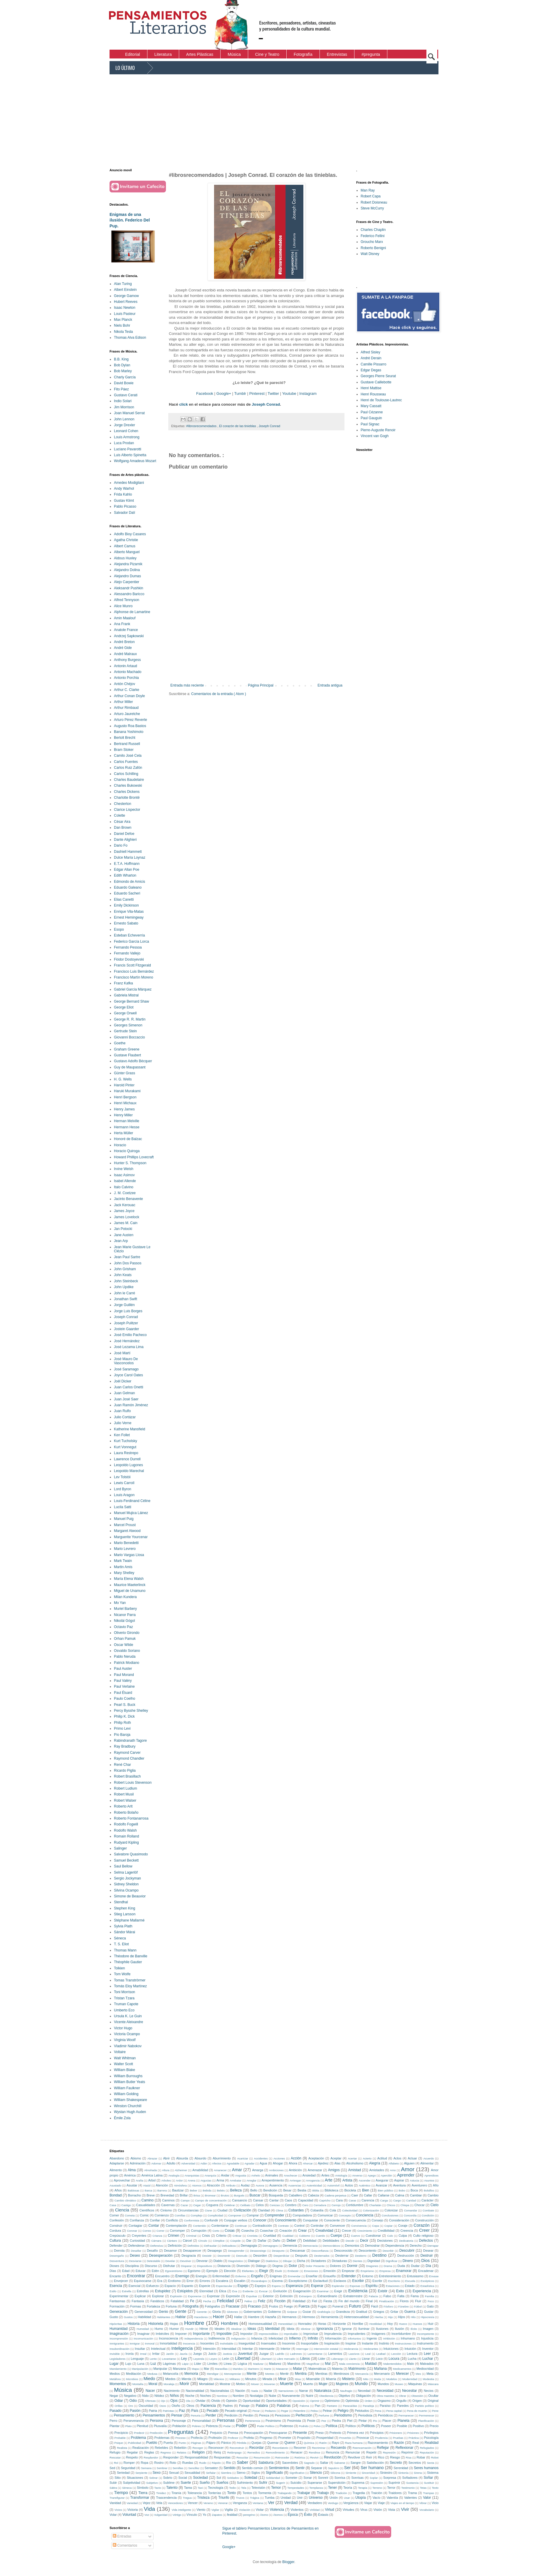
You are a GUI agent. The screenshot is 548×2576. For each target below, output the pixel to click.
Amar (237, 2169)
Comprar (252, 2215)
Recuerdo (338, 2448)
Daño (276, 2240)
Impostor (246, 2333)
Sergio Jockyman (127, 1878)
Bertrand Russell (127, 744)
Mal (327, 2364)
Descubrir (406, 2250)
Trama (412, 2493)
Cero (305, 2205)
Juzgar (264, 2353)
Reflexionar (404, 2448)
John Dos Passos (127, 1263)
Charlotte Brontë (126, 798)
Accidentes (261, 2158)
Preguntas (181, 2432)
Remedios (253, 2452)
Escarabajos (259, 2281)
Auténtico (364, 2185)
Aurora (259, 2185)
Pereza (264, 2415)
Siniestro (386, 2472)
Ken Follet (122, 1435)
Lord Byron (122, 1489)
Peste (311, 2420)
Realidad (431, 2443)
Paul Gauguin (371, 418)
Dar (248, 2240)
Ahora (293, 2163)
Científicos (146, 2210)
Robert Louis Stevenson (133, 1782)
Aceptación (316, 2158)
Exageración (302, 2291)
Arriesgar (295, 2180)
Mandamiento (118, 2368)
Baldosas (133, 2190)
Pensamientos (154, 2415)
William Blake (124, 2070)
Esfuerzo (152, 2286)
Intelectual (158, 2348)
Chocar (419, 2205)
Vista (391, 2509)
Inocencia (189, 2343)
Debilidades (331, 2240)
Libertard (266, 2358)
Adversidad (188, 2163)
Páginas (196, 2442)
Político (350, 2426)
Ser (347, 2467)
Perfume (324, 2415)
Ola (188, 2400)
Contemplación (176, 2225)
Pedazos (270, 2410)
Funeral (337, 2306)
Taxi (200, 2487)
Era (159, 2281)
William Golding (126, 2094)
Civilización (242, 2210)
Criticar (237, 2235)
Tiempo (121, 2492)
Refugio (115, 2452)
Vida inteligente (181, 2509)
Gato (430, 2306)
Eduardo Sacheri (127, 893)
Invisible (115, 2353)
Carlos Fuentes (126, 762)
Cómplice (219, 2240)
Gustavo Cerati (125, 395)
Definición (175, 2245)
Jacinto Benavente (128, 1199)
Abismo (135, 2158)
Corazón (421, 2225)
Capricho (324, 2200)
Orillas (118, 2405)
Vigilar (215, 2509)
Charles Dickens (126, 792)
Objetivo (344, 2395)
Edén (155, 2271)
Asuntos (429, 2180)
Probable (120, 2437)
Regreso (165, 2452)
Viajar (368, 2503)
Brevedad (167, 2195)
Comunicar (325, 2215)
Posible (402, 2426)
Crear (302, 2230)
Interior (285, 2348)
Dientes (357, 2261)
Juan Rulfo (122, 1411)
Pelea (314, 2410)
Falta (400, 2296)
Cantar (274, 2200)
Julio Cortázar (125, 1417)
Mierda (186, 2379)
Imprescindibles (268, 2333)
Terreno (377, 2487)
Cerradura (320, 2205)
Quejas (256, 2442)
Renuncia (332, 2452)
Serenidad (401, 2468)
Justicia (227, 2353)
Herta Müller (123, 1133)
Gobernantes (252, 2311)
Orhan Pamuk (125, 1639)
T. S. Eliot (121, 1944)
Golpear (292, 2311)
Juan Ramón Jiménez (131, 1405)
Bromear (210, 2195)
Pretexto (335, 2432)
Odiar (118, 2401)
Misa (298, 2379)
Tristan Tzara (124, 1998)
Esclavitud (320, 2281)
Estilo (113, 2291)
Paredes (403, 2405)
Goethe (119, 1043)
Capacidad (305, 2200)
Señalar (211, 2472)
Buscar (255, 2195)
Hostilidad (375, 2323)
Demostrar (372, 2245)
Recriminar (318, 2447)
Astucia (414, 2180)
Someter (291, 2477)
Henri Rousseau (373, 394)
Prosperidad (324, 2437)
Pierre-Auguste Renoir (378, 430)
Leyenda (198, 2358)
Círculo (202, 2240)
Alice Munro (123, 606)
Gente (180, 2311)
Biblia (315, 2190)
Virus (363, 2509)
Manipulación (140, 2368)
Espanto (187, 2286)
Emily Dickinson (126, 905)
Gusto (114, 2317)
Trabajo (323, 2493)
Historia (133, 2324)
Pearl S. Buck (124, 1705)
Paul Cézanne (372, 412)
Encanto (115, 2276)
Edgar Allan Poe (126, 869)
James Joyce (124, 1211)
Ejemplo (212, 2271)
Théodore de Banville (130, 1956)
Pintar (363, 2420)
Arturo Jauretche (127, 714)
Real (415, 2442)
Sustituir (429, 2482)
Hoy (390, 2323)
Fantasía (138, 2301)
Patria (153, 2410)
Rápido (216, 2462)
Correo (146, 2230)
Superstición (336, 2482)
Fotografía (190, 2306)
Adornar (156, 2163)
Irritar (155, 2353)
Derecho (416, 2245)
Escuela (410, 2281)
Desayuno (278, 2250)
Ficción (279, 2301)
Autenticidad (314, 2185)
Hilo (413, 2317)
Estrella (126, 2291)
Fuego (288, 2306)
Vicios (118, 2509)
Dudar (415, 2266)
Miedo (149, 2378)
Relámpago (234, 2452)
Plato (128, 2426)
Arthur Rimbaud (126, 708)
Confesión (117, 2220)
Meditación (133, 2373)
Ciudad (222, 2210)
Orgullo (401, 2400)
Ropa (144, 2462)
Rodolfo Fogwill (126, 1824)
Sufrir (263, 2483)
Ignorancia (324, 2329)
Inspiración (331, 2343)
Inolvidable (226, 2343)
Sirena (418, 2472)
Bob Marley (123, 371)
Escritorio (394, 2281)
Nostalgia (256, 2395)
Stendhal (121, 1902)
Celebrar (229, 2205)
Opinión (231, 2400)
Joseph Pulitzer (126, 1323)
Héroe (203, 2328)
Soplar (374, 2477)
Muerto (308, 2384)
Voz (146, 2514)
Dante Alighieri (125, 840)
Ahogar (278, 2163)
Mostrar (225, 2384)
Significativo (297, 2472)
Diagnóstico (235, 2261)
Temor (276, 2488)
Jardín (170, 2353)
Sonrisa (339, 2477)
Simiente (350, 2472)
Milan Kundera (125, 1597)
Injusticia (427, 2338)
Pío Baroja (122, 1735)
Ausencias (294, 2185)
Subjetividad (131, 2482)
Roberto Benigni (373, 248)
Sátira (113, 2487)
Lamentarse (314, 2353)
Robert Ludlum (125, 1788)
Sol (218, 2477)
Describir (388, 2250)
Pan (317, 2405)
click (183, 404)
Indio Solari (123, 401)
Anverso (357, 2175)
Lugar (114, 2364)
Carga (384, 2200)
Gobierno (274, 2311)
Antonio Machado (127, 672)
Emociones (311, 2271)
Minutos (250, 2379)
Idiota (290, 2328)
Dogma (278, 2266)
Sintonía (403, 2472)
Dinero (408, 2261)
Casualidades (145, 2205)
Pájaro (210, 2442)
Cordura (115, 2230)
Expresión (233, 2296)
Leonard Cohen (126, 431)
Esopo (119, 929)
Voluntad (129, 2515)
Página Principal (260, 685)
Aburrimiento (222, 2158)
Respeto (132, 2457)
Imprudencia (333, 2333)
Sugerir (280, 2482)
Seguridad (128, 2468)
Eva (234, 2291)
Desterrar (342, 2255)
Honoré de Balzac (128, 1139)
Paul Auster (123, 1669)
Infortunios (354, 2338)
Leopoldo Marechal (129, 1471)
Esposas (354, 2286)
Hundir (189, 2328)
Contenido (199, 2225)
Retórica (299, 2457)
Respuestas (222, 2457)
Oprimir (314, 2400)
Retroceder (282, 2457)
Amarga (257, 2170)
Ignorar (347, 2328)
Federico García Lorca (131, 941)
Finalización (386, 2301)
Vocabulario (426, 2509)
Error (190, 2281)
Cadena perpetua (335, 2195)
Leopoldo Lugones (128, 1465)
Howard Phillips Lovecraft (134, 1157)
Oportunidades (276, 2400)
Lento (153, 2358)
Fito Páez (121, 389)
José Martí (122, 1353)
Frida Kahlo (123, 494)
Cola (333, 2210)
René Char (122, 1765)
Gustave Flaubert (127, 1055)
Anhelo (255, 2175)
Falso (387, 2296)
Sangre (355, 2462)
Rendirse (314, 2452)
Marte (267, 2368)
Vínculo (191, 2514)
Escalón (239, 2281)
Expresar (213, 2296)
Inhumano (408, 2338)
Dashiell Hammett (128, 852)
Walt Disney (370, 254)
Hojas (174, 2323)
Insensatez (268, 2343)
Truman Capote (126, 2004)
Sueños (222, 2483)
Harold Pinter (124, 1085)
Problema (138, 2438)
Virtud (329, 2510)
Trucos (240, 2497)
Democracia (310, 2245)
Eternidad (206, 2291)
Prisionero (395, 2432)
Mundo (361, 2383)
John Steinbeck (126, 1281)
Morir (184, 2383)
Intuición (410, 2348)
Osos (162, 2405)
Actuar (412, 2158)
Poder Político (266, 2426)
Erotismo (174, 2281)
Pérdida (241, 2442)
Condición (428, 2215)
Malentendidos (392, 2363)
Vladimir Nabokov (128, 2046)
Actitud (382, 2158)
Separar (316, 2468)
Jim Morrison (124, 407)
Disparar (186, 2266)
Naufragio (346, 2390)
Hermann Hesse (126, 1127)
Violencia (277, 2510)
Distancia (224, 2266)
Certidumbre (354, 2205)
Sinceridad (368, 2472)
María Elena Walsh (129, 1579)
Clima (279, 2210)
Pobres (196, 2426)
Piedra (336, 2420)
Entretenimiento (390, 2276)
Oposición (299, 2400)
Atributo (231, 2185)
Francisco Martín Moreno (133, 977)
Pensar (176, 2415)
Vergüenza (351, 2503)
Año (435, 2185)
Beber (193, 2190)
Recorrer (300, 2447)
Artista (347, 2180)
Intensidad (229, 2348)
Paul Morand (124, 1675)
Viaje (381, 2503)
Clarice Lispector (127, 810)
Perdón (248, 2415)
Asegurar (382, 2180)
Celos (260, 2205)
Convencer (337, 2225)
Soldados (233, 2477)
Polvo (317, 2426)
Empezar (348, 2271)
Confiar (155, 2220)
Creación (285, 2230)
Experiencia (422, 2291)
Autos (349, 2185)
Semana (146, 2468)
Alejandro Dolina (127, 570)
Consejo (377, 2220)
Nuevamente (291, 2395)
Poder (241, 2425)
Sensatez (211, 2468)
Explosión (176, 2296)
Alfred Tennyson (126, 600)
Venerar (223, 2503)
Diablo (218, 2261)
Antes (325, 2175)
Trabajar (303, 2493)
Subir (113, 2482)
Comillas (180, 2215)
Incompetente (425, 2333)
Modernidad (409, 2379)
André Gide (123, 648)
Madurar (258, 2363)
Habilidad (144, 2317)
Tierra (142, 2493)
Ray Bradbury (124, 1746)
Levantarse (169, 2358)
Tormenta (264, 2493)
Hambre (253, 2317)
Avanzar (381, 2185)
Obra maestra (385, 2395)
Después (301, 2255)
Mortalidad (206, 2384)
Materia (337, 2368)
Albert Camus (124, 546)
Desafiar (136, 2250)
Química (309, 2442)
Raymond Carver (127, 1753)
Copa (375, 2225)
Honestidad (285, 2323)
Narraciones (286, 2390)
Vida (149, 2509)
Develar (170, 2261)
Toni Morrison (124, 1992)
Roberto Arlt (123, 1806)
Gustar (428, 2311)
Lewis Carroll (124, 1483)
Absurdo (200, 2158)
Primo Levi (122, 1728)
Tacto (157, 2487)
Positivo (418, 2426)
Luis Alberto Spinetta (130, 455)
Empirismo (367, 2271)
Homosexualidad (260, 2323)
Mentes (269, 2373)
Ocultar (433, 2395)
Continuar (241, 2225)
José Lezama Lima (129, 1347)
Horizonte (339, 2323)
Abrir (166, 2158)
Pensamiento (124, 2415)
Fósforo (388, 2306)
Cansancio (239, 2200)
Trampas (428, 2493)
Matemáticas (317, 2368)
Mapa (195, 2368)
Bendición (270, 2190)
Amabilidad (200, 2170)
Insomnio (288, 2343)
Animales (271, 2175)
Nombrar (222, 2395)
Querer (289, 2443)
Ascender (365, 2180)
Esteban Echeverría (129, 935)
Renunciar (353, 2452)
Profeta (248, 2437)
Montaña (137, 2384)
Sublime (169, 2482)
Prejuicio (216, 2432)
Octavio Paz (123, 1627)
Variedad (132, 2503)
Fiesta (327, 2301)
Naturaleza (322, 2391)
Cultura (115, 2240)
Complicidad (215, 2215)
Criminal (191, 2235)
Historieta (155, 2324)
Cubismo (304, 2235)
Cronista (252, 2235)
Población (179, 2426)
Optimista (352, 2400)
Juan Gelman (124, 1393)
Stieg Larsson (124, 1914)
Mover (255, 2384)
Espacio (170, 2286)
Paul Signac (370, 424)
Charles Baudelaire (129, 780)
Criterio (221, 2235)
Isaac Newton (124, 308)
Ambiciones (276, 2170)
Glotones (232, 2311)
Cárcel (187, 2240)
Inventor (427, 2348)
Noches (205, 2395)
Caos (288, 2200)
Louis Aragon (124, 1495)
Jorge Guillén (124, 1305)
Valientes (410, 2497)
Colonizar (391, 2210)
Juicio (212, 2353)
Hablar (180, 2317)
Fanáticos (157, 2301)
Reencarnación (362, 2447)
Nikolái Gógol (124, 1621)
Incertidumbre (401, 2333)
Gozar (306, 2311)
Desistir (207, 2255)
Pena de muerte (417, 2410)
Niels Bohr (122, 325)
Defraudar (210, 2245)
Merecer (402, 2374)
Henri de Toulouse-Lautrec (381, 400)
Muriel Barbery (125, 1609)
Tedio (232, 2487)
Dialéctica (271, 2261)
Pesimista (294, 2420)
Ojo (163, 2400)
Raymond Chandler (129, 1758)
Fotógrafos (212, 2306)
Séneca (120, 1938)
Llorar (366, 2358)
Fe (192, 2301)
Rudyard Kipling (126, 1842)
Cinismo (166, 2210)
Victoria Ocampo (127, 2034)
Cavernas (168, 2205)
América (130, 2175)
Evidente (248, 2291)
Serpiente (141, 2472)
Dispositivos (204, 2266)
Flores (404, 2301)
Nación (240, 2390)
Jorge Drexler (124, 425)
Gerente (202, 2311)
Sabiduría (265, 2463)
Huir (430, 2323)
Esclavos (340, 2281)
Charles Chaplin (373, 230)
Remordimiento (275, 2452)
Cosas (230, 2230)
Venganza (240, 2503)
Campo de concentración (211, 2200)
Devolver (185, 2261)
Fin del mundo (349, 2301)
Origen (417, 2400)
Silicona (335, 2472)
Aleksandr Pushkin (128, 588)
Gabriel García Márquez (133, 989)
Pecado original (236, 2410)
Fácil (374, 2306)
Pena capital (394, 2410)
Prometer (284, 2437)
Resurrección (261, 2457)
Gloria (216, 2311)
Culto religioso (423, 2235)
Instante (367, 2343)
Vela (159, 2503)
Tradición (341, 2493)
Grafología (323, 2311)
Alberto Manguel (126, 552)
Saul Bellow (123, 1866)
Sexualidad (192, 2472)
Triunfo (223, 2498)
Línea (228, 2363)
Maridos (238, 2368)
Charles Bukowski (128, 785)
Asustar (132, 2185)
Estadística (427, 2286)
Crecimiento (364, 2230)
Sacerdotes (290, 2462)
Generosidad (144, 2311)
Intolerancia (351, 2348)
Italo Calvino (123, 1187)
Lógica (242, 2363)
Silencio (316, 2473)
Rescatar (115, 2457)
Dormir (352, 2266)
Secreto (396, 2463)
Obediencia (326, 2395)
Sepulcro (333, 2468)
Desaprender (236, 2250)
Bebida (207, 2190)
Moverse (269, 2384)
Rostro (159, 2462)
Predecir (139, 2432)
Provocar (363, 2437)
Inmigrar (135, 2343)
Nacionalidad (195, 2390)
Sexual (174, 2472)
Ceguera (212, 2205)
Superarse (314, 2482)
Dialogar (254, 2261)
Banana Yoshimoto (128, 732)
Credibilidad (386, 2230)
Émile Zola (122, 2118)
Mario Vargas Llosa (129, 1555)
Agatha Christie (126, 540)
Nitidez (159, 2395)
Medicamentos (402, 2368)
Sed (112, 2468)
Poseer (386, 2426)
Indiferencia (217, 2338)
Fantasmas (117, 2301)
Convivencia (359, 2225)
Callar (368, 2195)
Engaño (257, 2276)
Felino (248, 2301)
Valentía (392, 2497)
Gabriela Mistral (126, 995)
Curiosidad (137, 2240)
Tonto (231, 2493)
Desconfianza (320, 2250)
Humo (158, 2328)
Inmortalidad (168, 2343)
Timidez (161, 2493)
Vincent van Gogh (375, 436)
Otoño (176, 2405)
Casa (113, 2205)
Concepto (345, 2215)
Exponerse (194, 2296)
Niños (174, 2396)
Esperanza (294, 2286)
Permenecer (426, 2415)
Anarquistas (191, 2175)
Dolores (335, 2266)
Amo (393, 2170)
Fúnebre (403, 2306)
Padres (228, 2405)
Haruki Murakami (127, 1091)
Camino (148, 2200)
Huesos (417, 2323)
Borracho (134, 2195)
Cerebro (290, 2205)
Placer (386, 2420)
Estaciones (393, 2286)
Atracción (213, 2185)
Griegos (378, 2311)
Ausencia (275, 2185)
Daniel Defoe (124, 834)
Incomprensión (119, 2338)
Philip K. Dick (124, 1716)
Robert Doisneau (374, 202)
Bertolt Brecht (124, 738)
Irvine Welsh (123, 1169)
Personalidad (201, 2420)
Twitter (273, 393)
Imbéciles (162, 2333)
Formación (117, 2306)
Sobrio (167, 2477)
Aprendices (431, 2175)
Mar (206, 2368)
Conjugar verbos (235, 2220)
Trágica (254, 2497)
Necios (428, 2390)
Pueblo (151, 2443)
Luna (140, 2363)
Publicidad (134, 2442)
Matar (297, 2369)
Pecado (213, 2411)
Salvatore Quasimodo (131, 1854)
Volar (113, 2514)
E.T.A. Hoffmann (126, 864)
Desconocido (343, 2250)
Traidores (395, 2493)
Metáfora (115, 2379)
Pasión (135, 2411)
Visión (378, 2509)
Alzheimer (181, 2170)
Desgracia (188, 2255)
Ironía (129, 2353)
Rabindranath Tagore (130, 1740)
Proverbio (345, 2437)
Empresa (385, 2271)
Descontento (367, 2250)
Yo (204, 2514)
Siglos (255, 2472)
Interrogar (302, 2348)
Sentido (229, 2468)
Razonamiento (378, 2442)
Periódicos (385, 2415)
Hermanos (289, 2317)
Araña (139, 2180)
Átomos (278, 2514)
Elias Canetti (124, 899)
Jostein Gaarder (126, 1329)
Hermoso (308, 2317)
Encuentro (162, 2276)
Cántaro (172, 2240)
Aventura (399, 2185)
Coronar (132, 2230)
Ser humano (372, 2467)
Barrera (162, 2190)
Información (333, 2338)
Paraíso (385, 2405)
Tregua (187, 2497)
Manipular (160, 2368)
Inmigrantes (117, 2343)
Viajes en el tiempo (402, 2503)
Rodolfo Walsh (125, 1830)
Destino (379, 2255)
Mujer (323, 2384)
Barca (148, 2190)
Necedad (364, 2390)
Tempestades (295, 2487)
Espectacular (224, 2286)
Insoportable (309, 2343)
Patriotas (168, 2410)
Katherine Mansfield (129, 1429)
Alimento (116, 2170)
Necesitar (409, 2391)
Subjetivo (152, 2482)
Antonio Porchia (126, 678)
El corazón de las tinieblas (238, 426)
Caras (352, 2200)
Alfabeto (394, 2163)
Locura (394, 2359)
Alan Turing (123, 284)
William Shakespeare (130, 2100)
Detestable (153, 2261)
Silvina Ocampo (126, 1890)
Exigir (338, 2291)
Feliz (261, 2301)
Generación (119, 2312)
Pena (378, 2410)
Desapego (214, 2250)
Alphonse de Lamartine (132, 612)
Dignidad (373, 2261)
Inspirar (350, 2343)
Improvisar (310, 2333)
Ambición (295, 2170)
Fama (415, 2296)
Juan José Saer (126, 1399)
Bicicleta (350, 2190)
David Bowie (124, 383)
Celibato (245, 2205)
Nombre (238, 2395)
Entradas (122, 2536)
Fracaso (254, 2306)
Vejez (146, 2503)
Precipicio (121, 2432)
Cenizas (275, 2205)
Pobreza (212, 2426)
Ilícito (414, 2328)
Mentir (284, 2373)
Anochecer (290, 2175)
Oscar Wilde (123, 1645)
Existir (382, 2291)
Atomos (197, 2185)
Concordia (410, 2215)
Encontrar (136, 2275)
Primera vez (355, 2432)
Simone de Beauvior (130, 1896)
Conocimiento (285, 2220)
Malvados (426, 2363)
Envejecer (121, 2281)
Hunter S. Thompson (130, 1163)
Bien (365, 2190)
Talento (172, 2488)
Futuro (355, 2306)
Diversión (243, 2266)
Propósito (304, 2437)
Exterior (268, 2296)
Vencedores (175, 2503)
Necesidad (385, 2391)
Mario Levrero (125, 1549)
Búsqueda (276, 2195)
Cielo (434, 2205)
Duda (401, 2266)
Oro (130, 2405)
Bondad (116, 2195)
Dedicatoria (406, 2240)
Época (293, 2515)
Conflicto (172, 2220)
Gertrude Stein (125, 1031)
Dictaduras (339, 2261)
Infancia (256, 2338)
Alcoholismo (354, 2163)
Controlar (317, 2225)
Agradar (250, 2163)
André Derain (371, 358)
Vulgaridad (161, 2514)
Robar (420, 2457)
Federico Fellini (372, 236)
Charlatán (375, 2205)
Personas (226, 2420)
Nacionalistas (219, 2390)
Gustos (128, 2317)
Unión (334, 2497)
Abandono (117, 2158)
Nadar (268, 2390)
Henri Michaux (125, 1103)
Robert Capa (371, 196)
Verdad (291, 2502)
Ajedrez (323, 2163)
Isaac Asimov (124, 1175)
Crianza (157, 2235)
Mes (418, 2373)
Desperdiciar (281, 2255)
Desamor (170, 2250)
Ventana (258, 2503)
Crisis (206, 2235)
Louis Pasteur (124, 314)
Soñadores (410, 2477)
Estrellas (143, 2291)
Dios (425, 2260)
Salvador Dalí (124, 513)
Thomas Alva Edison (130, 337)
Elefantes (248, 2271)
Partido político (424, 2405)
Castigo (126, 2205)
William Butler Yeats (129, 2082)
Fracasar (233, 2306)
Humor (174, 2328)
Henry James (124, 1109)
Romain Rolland (126, 1836)
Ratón (323, 2442)
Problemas (162, 2437)
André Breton (124, 642)
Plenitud (142, 2426)
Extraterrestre (352, 2296)
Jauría (184, 2353)
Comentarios (125, 2545)
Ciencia (122, 2210)
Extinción (286, 2296)
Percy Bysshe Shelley (131, 1711)
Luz (153, 2364)
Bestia (301, 2190)
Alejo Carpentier (126, 582)
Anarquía (210, 2175)
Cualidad (287, 2235)
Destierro (361, 2255)
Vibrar (422, 2503)
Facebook (204, 393)
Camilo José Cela (128, 755)
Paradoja (368, 2405)
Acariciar (242, 2158)
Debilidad (309, 2240)
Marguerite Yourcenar (131, 1537)
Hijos (401, 2317)
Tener (332, 2488)
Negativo (130, 2395)
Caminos (168, 2200)
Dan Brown (122, 827)
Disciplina (132, 2266)
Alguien (409, 2163)
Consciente (332, 2220)
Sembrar (162, 2468)
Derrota (119, 2250)
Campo (185, 2200)
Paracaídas (350, 2405)
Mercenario (382, 2373)
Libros (305, 2359)
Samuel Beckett (126, 1860)
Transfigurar (117, 2497)
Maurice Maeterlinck (129, 1585)
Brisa (197, 2195)
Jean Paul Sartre (127, 1257)
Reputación (427, 2452)
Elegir (263, 2271)
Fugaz (322, 2306)
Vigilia (229, 2509)
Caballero (295, 2195)
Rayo (335, 2442)
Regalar (132, 2452)
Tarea (188, 2487)
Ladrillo (279, 2353)
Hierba (378, 2317)
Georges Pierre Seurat (378, 376)
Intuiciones (391, 2348)
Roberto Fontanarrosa (131, 1818)
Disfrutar (169, 2266)
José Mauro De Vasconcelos (126, 1361)
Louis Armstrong (126, 437)
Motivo (241, 2384)
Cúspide (235, 2240)
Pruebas (398, 2437)
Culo (390, 2235)
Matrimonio (357, 2369)
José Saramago (126, 1369)
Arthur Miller (123, 702)
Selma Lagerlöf (126, 1872)
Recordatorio (280, 2447)
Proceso (180, 2437)
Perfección (303, 2415)
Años (118, 2190)
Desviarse (135, 2261)
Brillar (184, 2195)
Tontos (247, 2493)
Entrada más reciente (187, 685)
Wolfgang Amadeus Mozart (135, 461)
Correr (160, 2230)
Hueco (403, 2323)
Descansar (297, 2250)
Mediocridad (425, 2368)
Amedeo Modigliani (129, 483)
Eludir (278, 2271)
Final (369, 2301)
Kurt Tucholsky (125, 1441)
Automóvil (333, 2185)
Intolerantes (370, 2348)
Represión (389, 2452)
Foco (431, 2301)
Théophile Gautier (128, 1962)
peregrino (249, 2514)
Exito (400, 2291)
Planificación (426, 2420)
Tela (243, 2487)
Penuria (195, 2415)
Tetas (423, 2487)
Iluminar (363, 2328)
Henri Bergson (125, 1097)
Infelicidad (275, 2338)
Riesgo (395, 2457)
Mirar (282, 2379)
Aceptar (335, 2158)
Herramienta (329, 2317)
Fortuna (171, 2306)
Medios (115, 2373)
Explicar (140, 2296)
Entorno (367, 2276)
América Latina (152, 2175)
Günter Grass (124, 1073)
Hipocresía (427, 2317)
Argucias (205, 2180)
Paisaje (244, 2405)
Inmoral (149, 2343)
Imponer (181, 2333)
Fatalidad (177, 2301)
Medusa (152, 2373)
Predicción (156, 2432)
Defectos (426, 2240)
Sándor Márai (124, 1932)
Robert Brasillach (127, 1776)
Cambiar (416, 2195)
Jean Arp (121, 1241)
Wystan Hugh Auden (130, 2112)
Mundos (383, 2384)
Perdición (231, 2415)
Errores (204, 2281)
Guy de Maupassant (129, 1067)
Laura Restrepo (126, 1453)
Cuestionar (373, 2235)
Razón (399, 2443)
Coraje (403, 2225)
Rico (381, 2457)
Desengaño (117, 2255)
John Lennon (124, 419)
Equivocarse (142, 2281)
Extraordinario (327, 2296)
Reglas (149, 2452)
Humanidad (118, 2329)
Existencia (358, 2290)
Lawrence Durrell (127, 1459)
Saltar (324, 2462)
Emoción (329, 2271)
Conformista (191, 2220)
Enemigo (182, 2276)
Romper (129, 2462)
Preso (319, 2432)
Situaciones (135, 2477)
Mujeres (342, 2384)
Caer (354, 2195)
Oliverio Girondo (126, 1633)
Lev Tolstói (122, 1477)
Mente (251, 2374)
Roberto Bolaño (126, 1812)
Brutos (225, 2195)
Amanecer (220, 2170)
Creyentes (139, 2235)
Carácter (427, 2200)
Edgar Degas (371, 370)
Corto (215, 2230)
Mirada (267, 2379)
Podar (227, 2426)
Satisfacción (375, 2462)
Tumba (269, 2497)
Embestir (293, 2271)
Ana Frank (122, 624)
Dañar (262, 2240)
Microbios (132, 2379)
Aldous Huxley (125, 558)
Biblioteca (331, 2190)
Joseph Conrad (269, 426)
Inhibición (389, 2338)
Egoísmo (194, 2271)
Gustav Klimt (124, 501)
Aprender (405, 2175)
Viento (200, 2509)
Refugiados (427, 2447)
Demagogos (270, 2245)
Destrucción (405, 2255)
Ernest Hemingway (129, 917)
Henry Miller (123, 1115)
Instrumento (425, 2343)
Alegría (374, 2163)
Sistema (432, 2472)
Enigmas (276, 2276)
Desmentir (224, 2255)
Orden (368, 2400)
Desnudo (241, 2255)
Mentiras (321, 2373)
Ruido (202, 2462)
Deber (291, 2240)
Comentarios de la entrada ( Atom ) (218, 694)
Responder (171, 2457)
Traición (376, 2493)
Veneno (208, 2503)
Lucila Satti (122, 1507)
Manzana (179, 2368)
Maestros (294, 2363)
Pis (375, 2420)
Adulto (171, 2163)
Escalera (222, 2281)
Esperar (317, 2286)
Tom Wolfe (122, 1974)
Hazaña (270, 2317)
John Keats (123, 1275)
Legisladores (117, 2358)
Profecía (197, 2437)
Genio (163, 2312)
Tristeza (203, 2498)
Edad (126, 2271)
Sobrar (153, 2477)
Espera (276, 2286)
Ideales (219, 2328)
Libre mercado (286, 2358)
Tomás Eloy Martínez (130, 1986)
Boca (414, 2190)
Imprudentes (356, 2333)
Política (331, 2426)
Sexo (157, 2473)
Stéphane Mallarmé (129, 1920)
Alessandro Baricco (129, 594)
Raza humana (354, 2442)
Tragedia (358, 2493)
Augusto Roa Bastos (130, 726)
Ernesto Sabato (126, 923)
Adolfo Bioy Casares (130, 534)
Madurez (275, 2363)
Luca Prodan (124, 443)
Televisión (258, 2487)
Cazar (184, 2205)
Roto (172, 2462)
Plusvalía (160, 2426)
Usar (347, 2497)
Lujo (128, 2363)
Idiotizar (306, 2328)
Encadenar (425, 2271)
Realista (122, 2447)
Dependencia (394, 2245)
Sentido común (252, 2468)
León (225, 2358)
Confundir (211, 2220)
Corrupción (198, 2230)
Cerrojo (336, 2205)
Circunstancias (188, 2210)
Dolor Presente (315, 2266)
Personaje (179, 2420)
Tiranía (176, 2493)
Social (182, 2477)
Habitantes (163, 2317)
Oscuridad (146, 2405)
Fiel (314, 2301)
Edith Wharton (125, 875)
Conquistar (310, 2220)
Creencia (406, 2230)
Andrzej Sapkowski (129, 636)
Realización (140, 2447)
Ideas (252, 2329)
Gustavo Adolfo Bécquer (133, 1061)
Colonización (371, 2210)
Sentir (300, 2468)
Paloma (304, 2405)
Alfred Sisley (370, 352)
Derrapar (432, 2245)
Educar (141, 2271)
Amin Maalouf (124, 618)
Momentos (118, 2384)
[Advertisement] (202, 115)
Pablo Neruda (124, 1656)
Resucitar (242, 2457)
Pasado (116, 2411)
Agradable (232, 2163)
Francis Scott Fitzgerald (132, 965)
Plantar (115, 2426)
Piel (349, 2420)
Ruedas (187, 2462)
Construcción (424, 2220)
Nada (254, 2390)
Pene (435, 2410)
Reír (369, 2457)
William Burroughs (128, 2076)
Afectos (216, 2163)
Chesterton (122, 804)
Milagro (202, 2379)
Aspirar (399, 2180)
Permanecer (406, 2415)
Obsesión (417, 2395)
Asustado (115, 2185)
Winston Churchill (127, 2106)
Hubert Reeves (125, 302)
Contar (153, 2225)
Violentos (297, 2509)
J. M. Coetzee (125, 1193)
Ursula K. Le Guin (128, 2016)
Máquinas (415, 2384)
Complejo (197, 2215)
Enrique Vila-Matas (129, 911)
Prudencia (381, 2437)
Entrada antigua (329, 685)
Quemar (273, 2442)
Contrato (283, 2225)
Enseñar (311, 2276)
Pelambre (299, 2410)
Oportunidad (251, 2400)
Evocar (263, 2291)
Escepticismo (298, 2281)
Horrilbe (357, 2323)
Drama (388, 2266)
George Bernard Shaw (131, 1001)
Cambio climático (125, 2200)
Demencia (290, 2245)
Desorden (260, 2255)
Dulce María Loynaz (129, 857)
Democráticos (331, 2245)
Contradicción (262, 2225)
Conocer (259, 2220)
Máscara (433, 2384)
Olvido (215, 2400)
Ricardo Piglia (125, 1770)
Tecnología (215, 2487)
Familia (429, 2296)
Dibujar (287, 2261)
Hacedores (201, 2317)
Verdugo (333, 2503)
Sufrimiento (245, 2482)
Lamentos (335, 2353)
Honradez (305, 2323)
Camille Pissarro (373, 364)
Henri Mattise (371, 388)
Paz (182, 2411)
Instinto (384, 2343)
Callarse (383, 2195)
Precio (434, 2426)
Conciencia (364, 2215)
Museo (399, 2384)
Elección (230, 2271)
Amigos (334, 2170)
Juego (197, 2353)
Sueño (204, 2483)
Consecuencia (356, 2220)
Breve (151, 2195)
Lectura (412, 2353)
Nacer (150, 2391)
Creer (424, 2230)
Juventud (245, 2354)
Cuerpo (336, 2235)
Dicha (301, 2261)
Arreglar (251, 2180)
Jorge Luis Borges (128, 1311)
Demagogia (249, 2245)
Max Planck (123, 320)
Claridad (264, 2210)
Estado (410, 2286)
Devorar (202, 2261)
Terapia (362, 2487)
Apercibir (386, 2175)
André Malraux (125, 654)
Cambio (433, 2195)
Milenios (219, 2379)
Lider (321, 2358)
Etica (222, 2291)
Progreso (266, 2437)
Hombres (229, 2323)
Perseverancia (133, 2420)
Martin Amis (123, 1567)
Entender (349, 2276)
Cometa (130, 2215)
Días (113, 2271)
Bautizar (178, 2190)
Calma (399, 2195)
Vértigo (176, 2514)
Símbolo (143, 2487)
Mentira (301, 2374)
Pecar (256, 2410)
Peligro (342, 2411)
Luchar (427, 2359)
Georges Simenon (128, 1025)
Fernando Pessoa (128, 947)
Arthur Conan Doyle (129, 696)
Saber (242, 2462)
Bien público (385, 2190)
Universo (315, 2498)
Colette (119, 815)
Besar (287, 2190)
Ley (184, 2359)
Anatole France (126, 630)
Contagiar (135, 2225)
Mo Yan (120, 1603)
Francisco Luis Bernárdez (134, 971)
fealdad (232, 2514)
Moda (377, 2379)
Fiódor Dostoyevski (129, 959)
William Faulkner (127, 2088)
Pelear (327, 2410)
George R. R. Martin (129, 1019)
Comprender (274, 2215)
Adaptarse (117, 2163)
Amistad (354, 2170)
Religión (198, 2452)
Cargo (397, 2200)
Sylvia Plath (123, 1926)
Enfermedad (221, 2276)
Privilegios (431, 2432)
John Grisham (125, 1269)
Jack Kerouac (124, 1205)
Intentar (247, 2348)
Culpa (403, 2235)
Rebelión (180, 2447)
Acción (296, 2158)
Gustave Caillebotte (376, 382)
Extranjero (305, 2296)
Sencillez (193, 2468)
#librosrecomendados (201, 426)
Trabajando (285, 2493)
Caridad (411, 2200)
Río (228, 2462)
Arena (192, 2180)
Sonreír (323, 2477)
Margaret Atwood (127, 1531)
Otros (190, 2405)
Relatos (181, 2452)
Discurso (151, 2266)
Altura (165, 2170)
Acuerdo (428, 2158)
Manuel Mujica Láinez (131, 1513)
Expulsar (251, 2296)
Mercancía (362, 2373)
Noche (189, 2395)
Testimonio (408, 2487)
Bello (253, 2190)
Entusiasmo (415, 2276)
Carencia (368, 2200)
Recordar (256, 2448)
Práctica (414, 2437)
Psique (118, 2442)
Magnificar (313, 2363)
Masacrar (282, 2368)
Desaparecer (192, 2250)
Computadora (302, 2215)
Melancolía (170, 2373)
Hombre (194, 2323)
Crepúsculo (118, 2235)
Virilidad (315, 2509)
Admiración (138, 2163)
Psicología (431, 2437)
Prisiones (413, 2432)
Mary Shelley (124, 1573)
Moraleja (169, 2384)
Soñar (428, 2478)
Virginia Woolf (125, 2040)
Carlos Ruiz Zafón (128, 768)
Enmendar (294, 2276)
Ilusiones (382, 2328)
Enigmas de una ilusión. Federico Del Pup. (130, 220)
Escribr (377, 2281)
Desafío (152, 2250)
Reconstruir (237, 2447)
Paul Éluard (123, 1693)
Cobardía (316, 2210)
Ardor (179, 2180)
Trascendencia (166, 2497)
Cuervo (355, 2235)
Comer (114, 2215)
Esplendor (338, 2286)
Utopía (360, 2498)
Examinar (323, 2291)
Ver (271, 2502)
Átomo (264, 2514)
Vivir (405, 2509)
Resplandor (151, 2457)
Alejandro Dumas (127, 576)
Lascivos (354, 2353)
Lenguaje (137, 2358)
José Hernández (126, 1341)
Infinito (313, 2338)
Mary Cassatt (371, 406)
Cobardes (296, 2210)
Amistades (376, 2170)
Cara (339, 2200)
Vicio (435, 2503)
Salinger (120, 1848)
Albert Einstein (125, 290)
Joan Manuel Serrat (129, 413)
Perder (211, 2415)
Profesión (215, 2437)
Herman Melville (126, 1121)
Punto (182, 2442)
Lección (396, 2353)
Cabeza (313, 2195)
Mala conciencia (349, 2363)
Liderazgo (337, 2358)
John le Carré (124, 1293)
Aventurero (419, 2185)
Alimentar (427, 2163)
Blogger (288, 2562)
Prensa (233, 2432)
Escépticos (427, 2281)
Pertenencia (252, 2420)
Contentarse (220, 2225)
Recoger (197, 2447)
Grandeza (342, 2311)
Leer (427, 2354)
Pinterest (257, 393)
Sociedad (200, 2478)
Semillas (177, 2468)
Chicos (390, 2205)
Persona (156, 2421)
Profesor (233, 2437)
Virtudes (348, 2509)
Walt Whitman (125, 2058)
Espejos (260, 2286)
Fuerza (304, 2306)
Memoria (191, 2374)
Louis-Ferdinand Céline (132, 1501)
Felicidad (225, 2300)
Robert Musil (124, 1794)
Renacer (296, 2452)
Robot (435, 2457)
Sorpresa (389, 2477)
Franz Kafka (123, 983)
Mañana (380, 2369)
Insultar (140, 2348)
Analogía (173, 2175)
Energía (201, 2276)
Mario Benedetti (126, 1543)
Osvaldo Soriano (127, 1651)
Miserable (313, 2379)
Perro (113, 2420)
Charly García (125, 377)
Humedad (143, 2328)
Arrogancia (313, 2180)
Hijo (390, 2317)
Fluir (418, 2301)
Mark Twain (123, 1561)
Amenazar (315, 2170)
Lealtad (380, 2353)
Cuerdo (320, 2235)
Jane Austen (123, 1235)
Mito (366, 2379)
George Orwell (125, 1013)
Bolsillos (429, 2190)
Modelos (391, 2379)
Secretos (415, 2462)
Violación (245, 2509)
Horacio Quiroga (126, 1151)
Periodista (365, 2415)
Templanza (316, 2487)
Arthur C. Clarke (126, 690)
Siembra (226, 2472)
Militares (234, 2379)
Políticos (368, 2426)
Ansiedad (309, 2175)
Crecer (346, 2230)
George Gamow (126, 296)
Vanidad (115, 2503)
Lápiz (185, 2363)
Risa (408, 2457)
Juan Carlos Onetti (128, 1387)
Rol (116, 2462)
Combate (428, 2210)
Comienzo (161, 2215)
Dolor (293, 2266)
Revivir (314, 2457)
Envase (433, 2276)
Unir (300, 2497)
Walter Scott (123, 2064)
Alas (337, 2163)
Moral (152, 2384)
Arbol (152, 2180)
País (194, 2411)
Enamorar (404, 2271)
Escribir (358, 2281)
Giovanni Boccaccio (129, 1037)
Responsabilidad (196, 2457)
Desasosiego (258, 2250)
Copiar (388, 2225)
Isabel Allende (125, 1181)
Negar (114, 2395)
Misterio (348, 2379)
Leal (368, 2353)
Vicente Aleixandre (128, 2022)
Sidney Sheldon (126, 1884)
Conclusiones (390, 2215)
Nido (145, 2395)
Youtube (289, 393)
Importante (201, 2334)
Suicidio (296, 2482)
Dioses (114, 2266)
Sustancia (412, 2482)
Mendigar (212, 2373)
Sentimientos (279, 2468)
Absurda (182, 2158)
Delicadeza (229, 2245)
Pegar (284, 2410)
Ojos (174, 2401)
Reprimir (407, 2452)
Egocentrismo (173, 2271)
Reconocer (215, 2447)
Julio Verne (122, 1423)
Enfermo (240, 2276)
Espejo (243, 2286)
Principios (377, 2432)
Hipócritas (116, 2323)
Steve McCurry (372, 208)
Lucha (412, 2358)
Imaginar (143, 2333)
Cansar (258, 2200)
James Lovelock (126, 1217)
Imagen (428, 2328)
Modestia (428, 2379)
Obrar (402, 2395)
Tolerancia (194, 2493)
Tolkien (119, 1968)
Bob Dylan (122, 365)
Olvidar (201, 2400)
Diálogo (261, 2266)
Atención (162, 2185)
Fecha (207, 2301)
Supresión (376, 2482)
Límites (212, 2363)
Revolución (332, 2457)
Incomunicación (143, 2338)
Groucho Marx (372, 242)
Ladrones (296, 2353)
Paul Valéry (123, 1681)
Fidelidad (299, 2301)
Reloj (217, 2452)
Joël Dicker (122, 1381)
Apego (372, 2175)
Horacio (120, 1145)
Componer (234, 2215)
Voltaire (120, 2052)
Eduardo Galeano (128, 887)
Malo (410, 2363)
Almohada (150, 2170)
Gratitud (361, 2311)
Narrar (303, 2390)
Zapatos (217, 2514)
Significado (274, 2473)
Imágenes (378, 2333)
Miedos (170, 2379)
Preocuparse (278, 2432)
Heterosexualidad (356, 2317)
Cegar (197, 2205)
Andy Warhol (124, 488)
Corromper (177, 2230)
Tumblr (240, 393)
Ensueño (329, 2276)
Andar (225, 2175)
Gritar (394, 2311)
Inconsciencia (168, 2338)
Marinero (253, 2368)
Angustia (240, 2175)
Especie (204, 2286)
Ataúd (146, 2185)
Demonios (352, 2245)
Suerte (186, 2483)
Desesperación (160, 2255)
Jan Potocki (123, 1229)
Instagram (308, 393)
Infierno (295, 2338)
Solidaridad (273, 2477)
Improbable (291, 2333)
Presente (300, 2433)
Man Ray (368, 190)
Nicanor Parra (125, 1615)
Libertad (243, 2358)
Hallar (238, 2317)
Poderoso (286, 2426)
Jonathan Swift (125, 1299)
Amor (407, 2169)
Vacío (376, 2497)
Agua (263, 2163)
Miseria (331, 2379)
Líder (197, 2363)
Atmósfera (180, 2185)
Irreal (143, 2353)
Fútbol (418, 2306)
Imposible (223, 2334)
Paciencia (208, 2406)
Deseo (135, 2255)
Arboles (166, 2180)
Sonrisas (357, 2477)
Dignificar (391, 2261)
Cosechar (266, 2230)
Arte (328, 2180)
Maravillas (221, 2368)
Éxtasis (323, 2514)
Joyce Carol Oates (128, 1375)
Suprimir (394, 2482)
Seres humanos (426, 2468)
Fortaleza (153, 2306)
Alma (132, 2170)
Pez (323, 2420)
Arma (220, 2180)
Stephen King (124, 1908)
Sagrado (309, 2462)
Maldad (370, 2364)
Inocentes (207, 2343)
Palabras (283, 2406)
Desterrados (322, 2255)
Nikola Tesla (123, 332)
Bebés (221, 2190)
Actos (397, 2158)
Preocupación (253, 2432)
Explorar (158, 2296)
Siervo (241, 2472)
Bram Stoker (124, 750)
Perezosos (282, 2415)
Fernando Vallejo (127, 953)
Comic (144, 2215)
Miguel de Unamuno (129, 1591)
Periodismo (343, 2415)
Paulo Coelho (124, 1698)
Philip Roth (122, 1723)
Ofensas (150, 2400)
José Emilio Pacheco (130, 1335)
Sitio (118, 2477)
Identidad (272, 2329)
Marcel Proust (125, 1525)
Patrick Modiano (126, 1663)
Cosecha (247, 2230)
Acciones (279, 2158)
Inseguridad (246, 2343)
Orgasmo (384, 2400)
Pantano (332, 2405)
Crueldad (269, 2235)
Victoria (132, 2509)
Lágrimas (169, 2363)
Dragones (372, 2266)
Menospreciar (232, 2373)
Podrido (303, 2426)
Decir (364, 2240)
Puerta (168, 2442)
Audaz (245, 2185)
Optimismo (332, 2400)
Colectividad (349, 2210)
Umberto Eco (124, 2010)
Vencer (193, 2503)
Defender (116, 2245)
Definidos (193, 2245)
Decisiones (385, 2240)
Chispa (404, 2205)
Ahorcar (308, 2163)
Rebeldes (161, 2447)
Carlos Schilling (126, 774)
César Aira (122, 822)
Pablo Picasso (125, 506)
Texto (435, 2487)
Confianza (137, 2220)
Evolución (280, 2291)
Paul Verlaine (124, 1686)
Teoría (347, 2487)
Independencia (193, 2338)
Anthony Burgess (127, 660)
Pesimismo (273, 2420)
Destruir (427, 2255)
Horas (322, 2323)
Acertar (352, 2158)
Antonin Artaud (125, 666)
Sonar (307, 2477)
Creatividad (324, 2230)
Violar (260, 2509)
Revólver (354, 2457)
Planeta (404, 2421)
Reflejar (383, 2448)
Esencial (135, 2286)
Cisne (208, 2210)
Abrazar (152, 2158)
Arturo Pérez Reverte (130, 720)
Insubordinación (120, 2348)
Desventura (117, 2261)
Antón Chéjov (124, 684)
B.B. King (121, 359)
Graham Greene (126, 1049)
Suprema (358, 2482)
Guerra (409, 2312)
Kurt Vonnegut (125, 1447)
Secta (430, 2462)
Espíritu (372, 2286)
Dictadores (318, 2261)
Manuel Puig (124, 1519)
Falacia (373, 2296)
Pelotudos (362, 2410)
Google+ (223, 393)
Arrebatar (235, 2180)
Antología (341, 2175)
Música (123, 2390)
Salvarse (339, 2462)
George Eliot (124, 1007)
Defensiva (156, 2245)
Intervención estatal (326, 2348)
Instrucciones (403, 2343)
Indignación (238, 2338)
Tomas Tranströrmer (129, 1980)
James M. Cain (125, 1223)
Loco (379, 2358)
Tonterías (214, 2493)
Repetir (371, 2452)
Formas (135, 2306)
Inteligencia (182, 2348)
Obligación (363, 2395)
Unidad (286, 2497)
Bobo (402, 2190)
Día (428, 2266)
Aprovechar (122, 2180)
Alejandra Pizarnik (128, 564)
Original (433, 2400)
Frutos (273, 2306)
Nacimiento (172, 2390)
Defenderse (136, 2245)
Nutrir (309, 2395)
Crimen (173, 2235)
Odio (133, 2401)
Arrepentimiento (272, 2180)
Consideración (399, 2220)
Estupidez (163, 2291)
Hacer (218, 2316)
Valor (427, 2498)
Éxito (308, 2515)
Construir (116, 2225)
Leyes (213, 2358)
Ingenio (372, 2338)
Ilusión (399, 2328)
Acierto (367, 2158)
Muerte (286, 2383)
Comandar (410, 2210)
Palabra (262, 2406)
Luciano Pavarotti (127, 449)
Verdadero (314, 2503)
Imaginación (119, 2334)
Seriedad (123, 2472)
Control (299, 2225)
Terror (391, 2487)
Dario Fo (120, 845)
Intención (209, 2348)
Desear (428, 2250)
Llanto (353, 2358)
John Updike (124, 1287)
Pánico (226, 2442)
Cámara (156, 2240)
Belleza (236, 2190)
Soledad (250, 2478)
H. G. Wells (123, 1079)
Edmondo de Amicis (129, 882)
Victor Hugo (123, 2028)
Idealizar (236, 2328)
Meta (429, 2373)
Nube (272, 2395)
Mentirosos (341, 2373)
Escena (277, 2281)
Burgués (239, 2195)
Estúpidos (185, 2291)
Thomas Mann (125, 1950)
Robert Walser (125, 1800)
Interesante (267, 2348)
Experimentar (119, 2296)
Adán (203, 2163)
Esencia (116, 2286)
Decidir (350, 2240)
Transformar (139, 2498)
